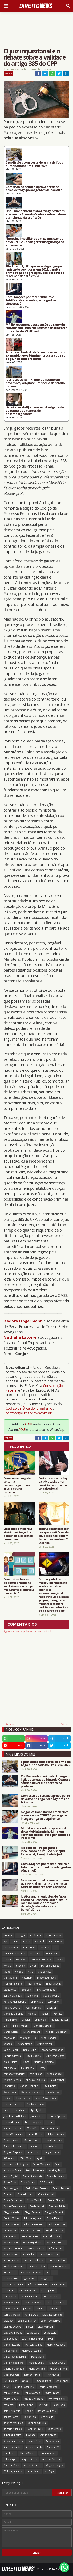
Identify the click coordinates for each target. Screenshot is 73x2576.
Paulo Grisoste (12, 2393)
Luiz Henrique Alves (32, 2338)
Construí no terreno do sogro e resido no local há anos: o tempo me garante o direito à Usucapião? (19, 1586)
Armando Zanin (12, 2170)
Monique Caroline (13, 2013)
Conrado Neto (25, 2194)
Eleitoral (39, 1941)
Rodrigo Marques (13, 2423)
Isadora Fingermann (23, 1321)
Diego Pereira (32, 2212)
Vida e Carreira (51, 1995)
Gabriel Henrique (48, 2254)
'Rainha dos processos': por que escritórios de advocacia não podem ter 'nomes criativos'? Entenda (54, 1535)
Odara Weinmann (13, 2134)
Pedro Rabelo (11, 2399)
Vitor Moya (26, 2158)
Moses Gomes (11, 2374)
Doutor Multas (11, 2218)
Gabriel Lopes (11, 2260)
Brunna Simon (24, 2044)
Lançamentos (11, 1947)
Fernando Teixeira (14, 2248)
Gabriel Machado (33, 2260)
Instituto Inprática (13, 2284)
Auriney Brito (56, 2170)
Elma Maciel (10, 2230)
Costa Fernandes (13, 2200)
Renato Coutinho (46, 2411)
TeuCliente (9, 2453)
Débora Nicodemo (31, 2092)
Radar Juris (59, 2405)
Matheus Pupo (57, 2362)
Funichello (28, 2254)
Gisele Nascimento (14, 2266)
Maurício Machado (14, 2368)
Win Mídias (36, 2074)
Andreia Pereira (12, 2080)
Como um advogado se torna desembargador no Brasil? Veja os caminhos (17, 1485)
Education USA (57, 2224)
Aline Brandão (49, 2037)
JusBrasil (51, 2007)
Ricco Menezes (53, 2146)
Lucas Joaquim (33, 2122)
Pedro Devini (35, 2134)
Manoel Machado (43, 2025)
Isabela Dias (58, 2284)
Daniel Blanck (11, 2050)
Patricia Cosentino (24, 2386)
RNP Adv (43, 2405)
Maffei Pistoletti (12, 2344)
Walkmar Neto (28, 2037)
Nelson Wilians (49, 2128)
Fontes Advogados (45, 2098)
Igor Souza (29, 2278)
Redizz (29, 2411)
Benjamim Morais (32, 2176)
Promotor (9, 2405)
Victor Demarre (32, 2465)
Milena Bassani (31, 2031)
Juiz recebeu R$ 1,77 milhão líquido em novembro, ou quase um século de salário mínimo (35, 383)
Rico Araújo (47, 2417)
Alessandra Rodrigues (16, 2164)
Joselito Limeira (33, 2007)
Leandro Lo (10, 1989)
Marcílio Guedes (50, 1965)
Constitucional (46, 2194)
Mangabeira (10, 1977)
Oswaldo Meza (43, 2380)
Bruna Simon (28, 2182)
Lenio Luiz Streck (27, 2320)
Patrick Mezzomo (48, 2386)
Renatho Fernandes (14, 2146)
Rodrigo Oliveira (37, 2423)
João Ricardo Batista (15, 2116)
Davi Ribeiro (49, 2086)
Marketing (35, 1953)
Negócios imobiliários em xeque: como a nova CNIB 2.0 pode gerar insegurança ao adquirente (35, 242)
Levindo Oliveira (12, 2326)
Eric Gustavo (10, 2236)
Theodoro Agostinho (56, 2031)
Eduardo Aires (11, 2224)
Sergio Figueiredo (13, 2441)
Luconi (49, 2122)
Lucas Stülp (50, 2332)
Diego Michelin (12, 2212)
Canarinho (9, 2086)
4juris (40, 2158)
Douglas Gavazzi (54, 2212)
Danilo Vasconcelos (14, 2206)
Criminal (44, 1947)
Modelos (21, 1959)
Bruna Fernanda (56, 2176)
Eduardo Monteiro (34, 2224)
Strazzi (26, 1941)
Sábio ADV (53, 2447)
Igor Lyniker (37, 2110)
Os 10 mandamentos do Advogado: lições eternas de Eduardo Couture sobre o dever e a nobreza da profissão (36, 214)
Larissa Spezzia (57, 2116)
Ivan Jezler (9, 2290)
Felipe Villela (23, 2098)
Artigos (8, 73)
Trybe (42, 2068)
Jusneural (54, 2308)
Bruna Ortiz (10, 2182)
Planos (44, 2013)
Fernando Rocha (56, 2242)
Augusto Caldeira (35, 2080)
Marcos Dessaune (31, 2350)
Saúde (7, 1971)
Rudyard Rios (51, 2152)
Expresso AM (11, 2242)
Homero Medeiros (31, 2272)
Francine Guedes (13, 2104)
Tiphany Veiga (48, 2453)
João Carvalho (11, 2302)
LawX (26, 2062)
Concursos (29, 1947)
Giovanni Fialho (56, 2260)
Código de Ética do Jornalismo (29, 1408)
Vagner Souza (29, 2459)
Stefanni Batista (34, 2447)
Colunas (8, 2194)
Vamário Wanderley (14, 2074)
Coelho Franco (61, 2188)
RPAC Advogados (45, 1989)
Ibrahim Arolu (11, 2278)
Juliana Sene (37, 2116)
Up (55, 1947)
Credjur (26, 2019)
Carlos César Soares (36, 2188)
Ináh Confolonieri (37, 2284)
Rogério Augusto (13, 2429)
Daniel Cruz (29, 2050)
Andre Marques (41, 2164)
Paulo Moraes (32, 2393)
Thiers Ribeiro (27, 2453)
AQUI (28, 1424)
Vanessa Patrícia (51, 2459)
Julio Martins (55, 1941)
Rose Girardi (55, 2429)
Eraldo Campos (54, 2230)
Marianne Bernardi (14, 2362)
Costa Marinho (35, 2200)
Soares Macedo (12, 2447)
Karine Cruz (31, 2314)
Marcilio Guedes (56, 2344)
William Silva (10, 2019)
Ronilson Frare (35, 2429)
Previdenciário (11, 2140)
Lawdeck (8, 2320)
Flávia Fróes (55, 2248)
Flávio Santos (11, 2254)
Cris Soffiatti (44, 1971)
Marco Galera (11, 2031)
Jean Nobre (10, 2296)
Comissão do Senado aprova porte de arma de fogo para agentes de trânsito (34, 188)
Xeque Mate (33, 2471)
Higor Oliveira (54, 1983)
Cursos (7, 1959)
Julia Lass (60, 2302)
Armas (7, 1965)
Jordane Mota (51, 2296)
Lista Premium (46, 2326)
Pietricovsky (27, 2068)
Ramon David (31, 2140)
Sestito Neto (34, 2441)
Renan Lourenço (53, 2140)
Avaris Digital (11, 2176)
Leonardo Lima (12, 2122)
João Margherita (33, 2302)
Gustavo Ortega (35, 2104)
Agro (30, 1971)
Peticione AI (10, 2068)
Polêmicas (35, 1935)
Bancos (8, 2044)
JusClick (40, 2308)
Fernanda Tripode (41, 1959)
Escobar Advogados (52, 2050)
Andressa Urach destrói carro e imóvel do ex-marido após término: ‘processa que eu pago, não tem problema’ (35, 355)
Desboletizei (37, 2206)
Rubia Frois (33, 2152)
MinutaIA (32, 2128)
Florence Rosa (36, 2248)
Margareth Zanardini (15, 2356)
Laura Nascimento (52, 2314)
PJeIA (6, 2386)
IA (47, 2272)
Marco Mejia (10, 2350)
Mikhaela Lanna (58, 2368)
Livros (33, 1965)
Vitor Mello (9, 2037)
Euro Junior (54, 2001)
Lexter (29, 2326)
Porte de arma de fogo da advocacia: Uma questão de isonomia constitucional (54, 1483)
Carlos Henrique (29, 2086)
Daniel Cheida (55, 2200)
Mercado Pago (37, 2368)
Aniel (57, 2164)
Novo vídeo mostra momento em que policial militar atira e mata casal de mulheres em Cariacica (45, 1883)
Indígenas (45, 2278)
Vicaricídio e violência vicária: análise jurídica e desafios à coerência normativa (18, 1534)
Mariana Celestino (44, 2062)
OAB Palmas (10, 2380)
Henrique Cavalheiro (15, 2110)
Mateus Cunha (37, 2362)
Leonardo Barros (50, 2320)
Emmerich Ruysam (31, 2230)
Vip (5, 1941)
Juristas (27, 2308)
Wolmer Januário (13, 2471)
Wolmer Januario (13, 1983)
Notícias (8, 1935)
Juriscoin (20, 1965)
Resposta (35, 2146)
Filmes (59, 1959)
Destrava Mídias (57, 2206)
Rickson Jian (29, 2417)
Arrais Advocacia (35, 2170)
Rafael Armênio (12, 2411)
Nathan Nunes (32, 2374)
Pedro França (52, 2393)
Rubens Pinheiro (12, 2435)
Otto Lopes (62, 2380)
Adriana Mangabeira (15, 2001)
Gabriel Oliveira (12, 2056)
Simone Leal (52, 2441)
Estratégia (40, 2019)
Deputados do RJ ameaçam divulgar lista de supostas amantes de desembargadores (35, 411)
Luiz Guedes (10, 2338)
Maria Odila (37, 2356)
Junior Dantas (11, 2308)
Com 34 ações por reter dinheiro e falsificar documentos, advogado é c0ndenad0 (31, 300)
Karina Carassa (12, 2314)
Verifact (57, 2013)
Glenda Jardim (37, 2266)
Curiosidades (53, 1935)
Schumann (32, 1995)
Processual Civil (57, 2399)
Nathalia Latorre (20, 1337)
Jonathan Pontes (30, 2296)
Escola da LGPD (51, 2236)
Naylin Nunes (52, 2374)
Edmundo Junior (33, 2218)
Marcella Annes (33, 2344)
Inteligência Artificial (15, 1953)
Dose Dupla (10, 2092)
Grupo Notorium (59, 2266)
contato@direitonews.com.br (28, 1413)
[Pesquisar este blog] (27, 2492)
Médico (32, 2013)
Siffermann (9, 2158)
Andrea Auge (34, 1983)
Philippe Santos (55, 2134)
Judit (6, 2025)
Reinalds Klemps (13, 1995)
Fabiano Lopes (12, 2007)
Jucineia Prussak (59, 2019)
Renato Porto (11, 2417)
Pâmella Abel (26, 2405)
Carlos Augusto (12, 2188)
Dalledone (52, 1953)
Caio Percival (57, 2080)
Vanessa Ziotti (11, 2465)
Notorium (27, 1977)
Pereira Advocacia (34, 2399)
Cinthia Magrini (45, 2044)
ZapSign (49, 2471)
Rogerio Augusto (13, 2152)
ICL (54, 2272)
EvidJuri (7, 2098)
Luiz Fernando (21, 2025)
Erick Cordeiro (30, 2236)
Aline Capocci (54, 2074)
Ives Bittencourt (28, 2290)
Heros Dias (10, 2272)
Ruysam (30, 2435)
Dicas (15, 1941)
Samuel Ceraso (48, 2435)
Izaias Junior (48, 2290)
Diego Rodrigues (46, 1977)
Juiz (48, 2302)
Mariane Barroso (13, 2128)
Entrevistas (37, 2001)
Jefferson (26, 1989)
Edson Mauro (54, 2218)
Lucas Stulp (33, 2332)
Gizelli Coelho (33, 2056)
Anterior (10, 1724)
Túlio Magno (10, 2459)
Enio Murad (53, 2092)
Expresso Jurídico (32, 2242)
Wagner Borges (54, 2465)
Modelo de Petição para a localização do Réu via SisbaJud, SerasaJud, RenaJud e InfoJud (43, 1851)
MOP (51, 2338)
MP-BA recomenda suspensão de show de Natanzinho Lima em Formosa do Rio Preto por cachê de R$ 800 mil (36, 328)
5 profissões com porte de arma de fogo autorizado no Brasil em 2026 (34, 164)
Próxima (63, 1724)
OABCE (26, 2380)
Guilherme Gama (55, 2056)
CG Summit (46, 2182)
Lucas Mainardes (13, 2332)
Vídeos (19, 1971)
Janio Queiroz (11, 2062)
